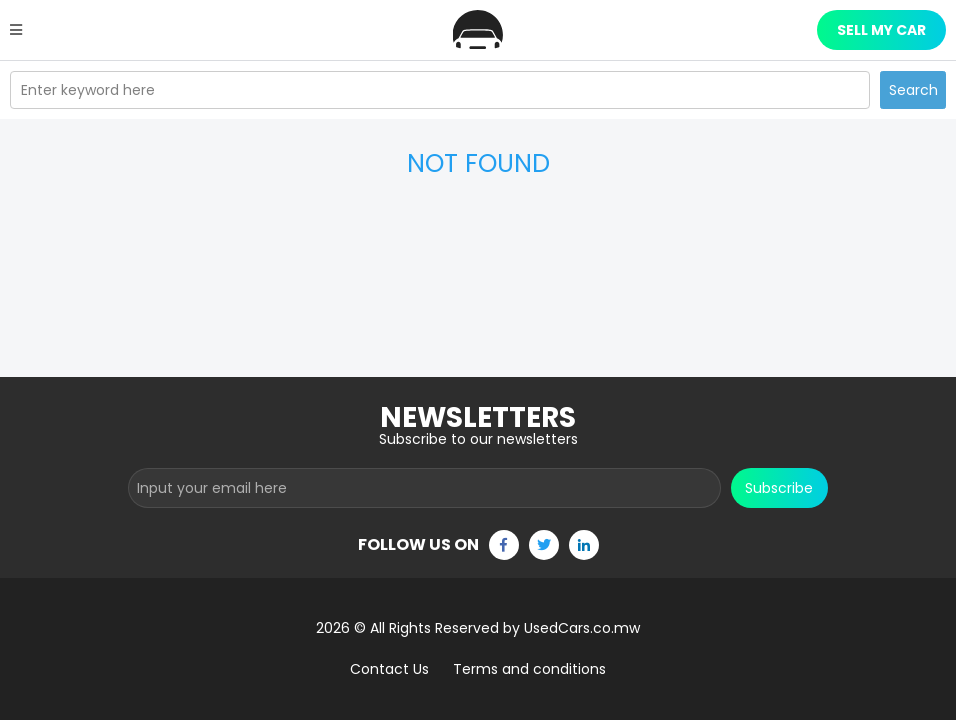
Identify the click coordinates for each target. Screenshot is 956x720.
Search (913, 90)
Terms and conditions (529, 669)
